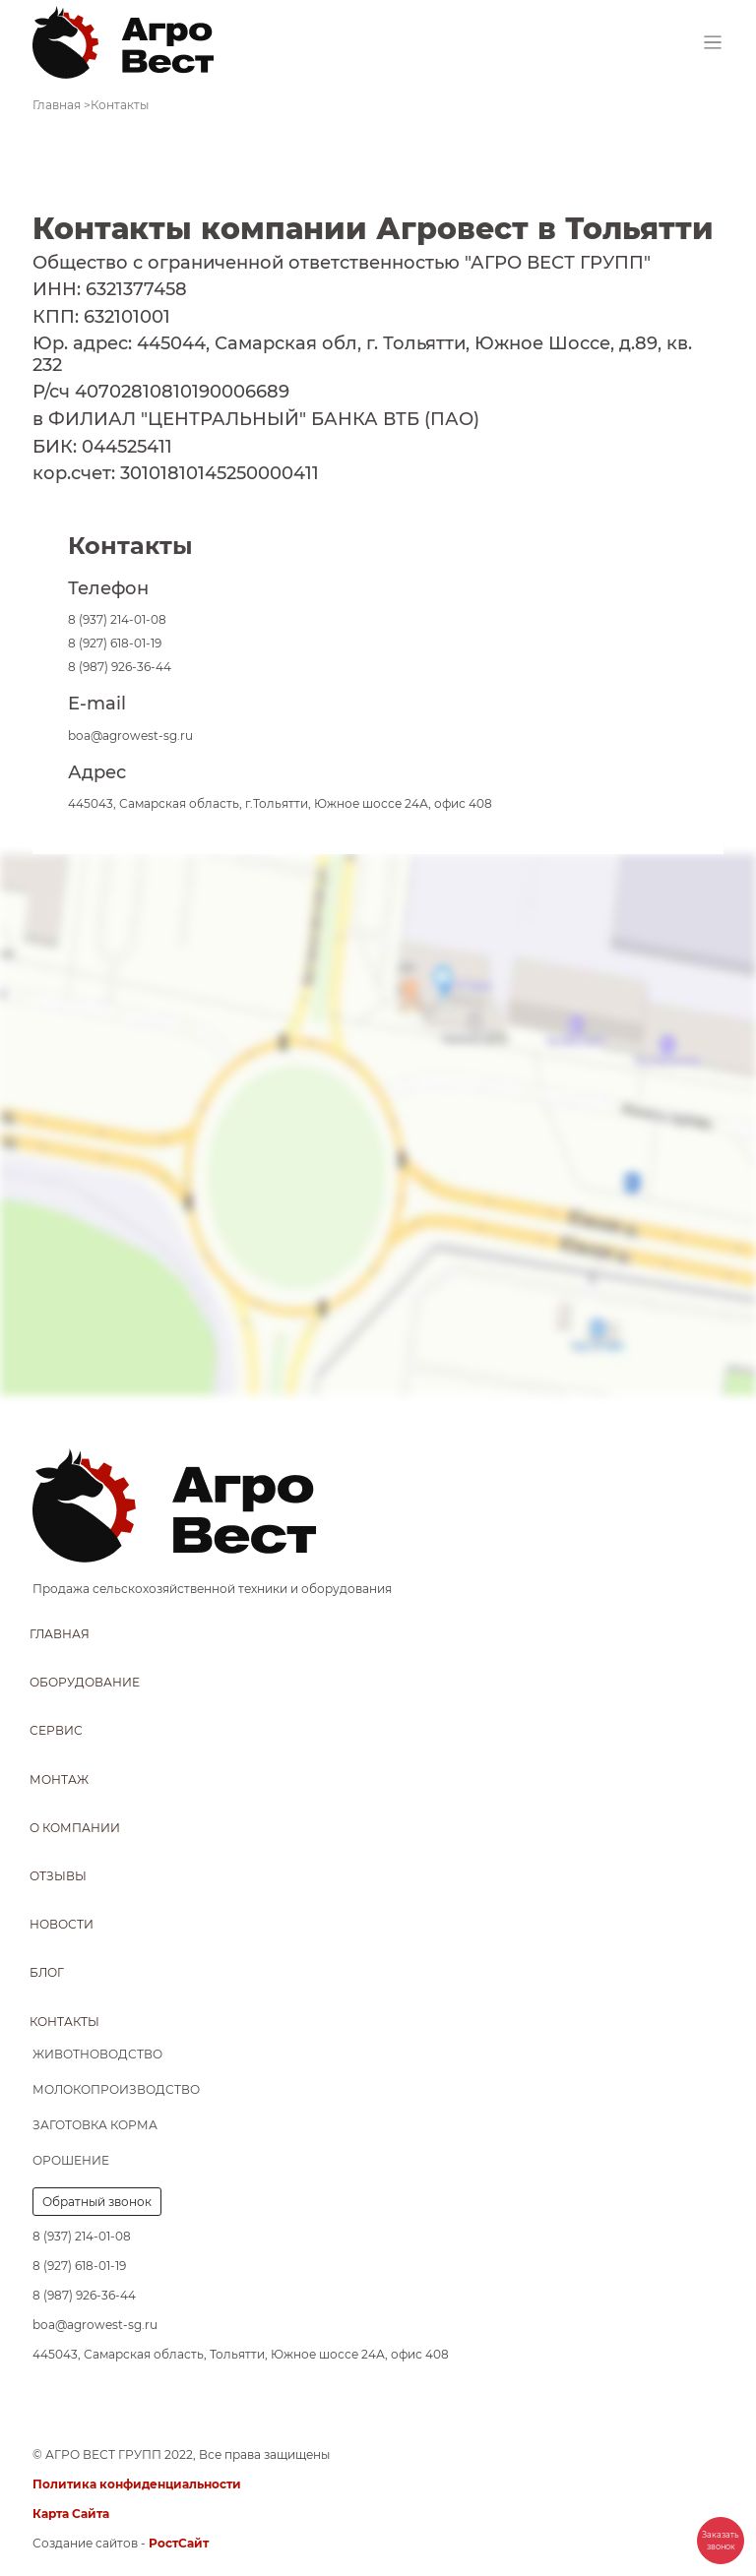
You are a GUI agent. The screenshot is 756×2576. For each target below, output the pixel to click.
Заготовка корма (95, 2124)
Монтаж (59, 1779)
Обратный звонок (97, 2201)
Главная (60, 1633)
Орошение (70, 2160)
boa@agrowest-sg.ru (130, 735)
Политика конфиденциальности (136, 2484)
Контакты (64, 2021)
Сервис (56, 1730)
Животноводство (97, 2054)
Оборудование (85, 1682)
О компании (75, 1827)
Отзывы (58, 1876)
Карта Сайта (70, 2513)
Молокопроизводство (116, 2089)
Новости (62, 1924)
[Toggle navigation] (713, 42)
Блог (47, 1972)
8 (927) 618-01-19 (114, 643)
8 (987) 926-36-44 (119, 666)
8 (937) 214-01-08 (117, 619)
